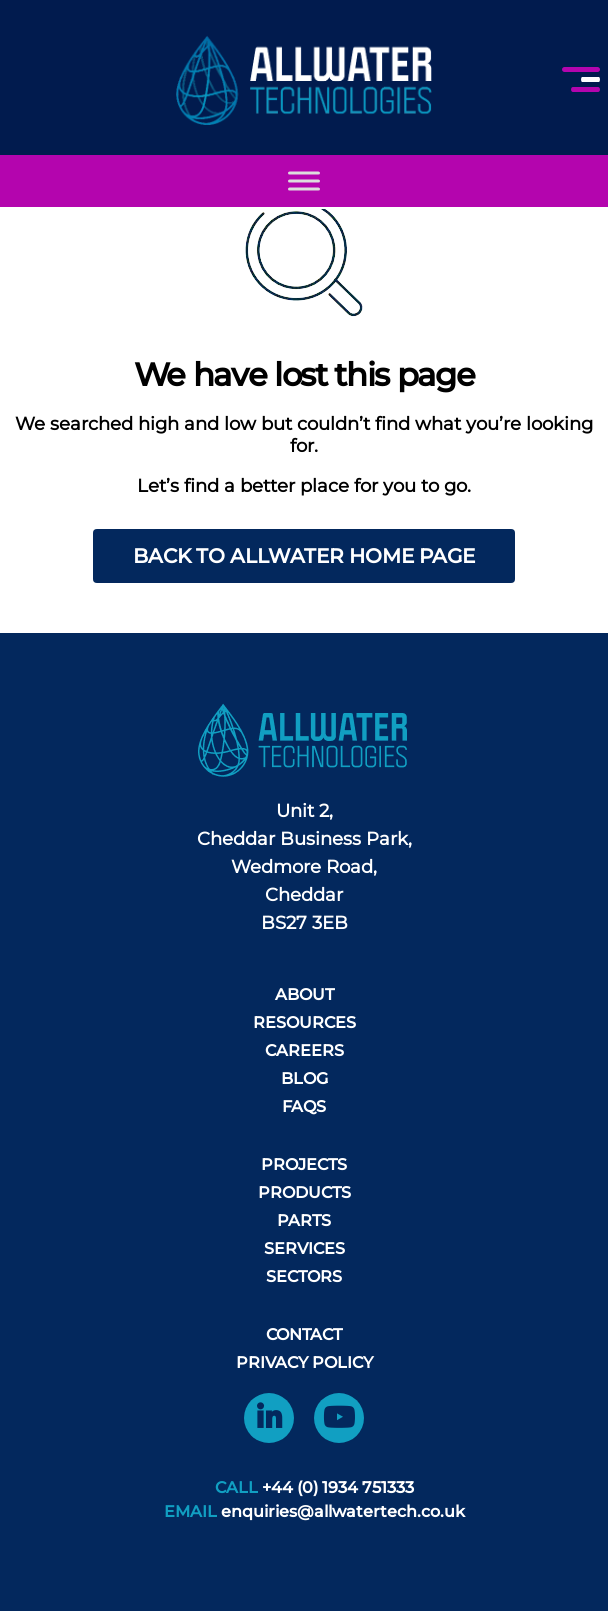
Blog (304, 1078)
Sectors (304, 1276)
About (304, 994)
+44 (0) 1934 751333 (338, 1487)
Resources (304, 1022)
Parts (304, 1220)
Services (304, 1248)
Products (304, 1192)
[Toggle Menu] (304, 180)
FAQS (304, 1106)
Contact (304, 1334)
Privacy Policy (304, 1362)
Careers (304, 1050)
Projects (304, 1164)
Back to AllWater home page (304, 556)
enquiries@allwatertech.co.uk (343, 1511)
